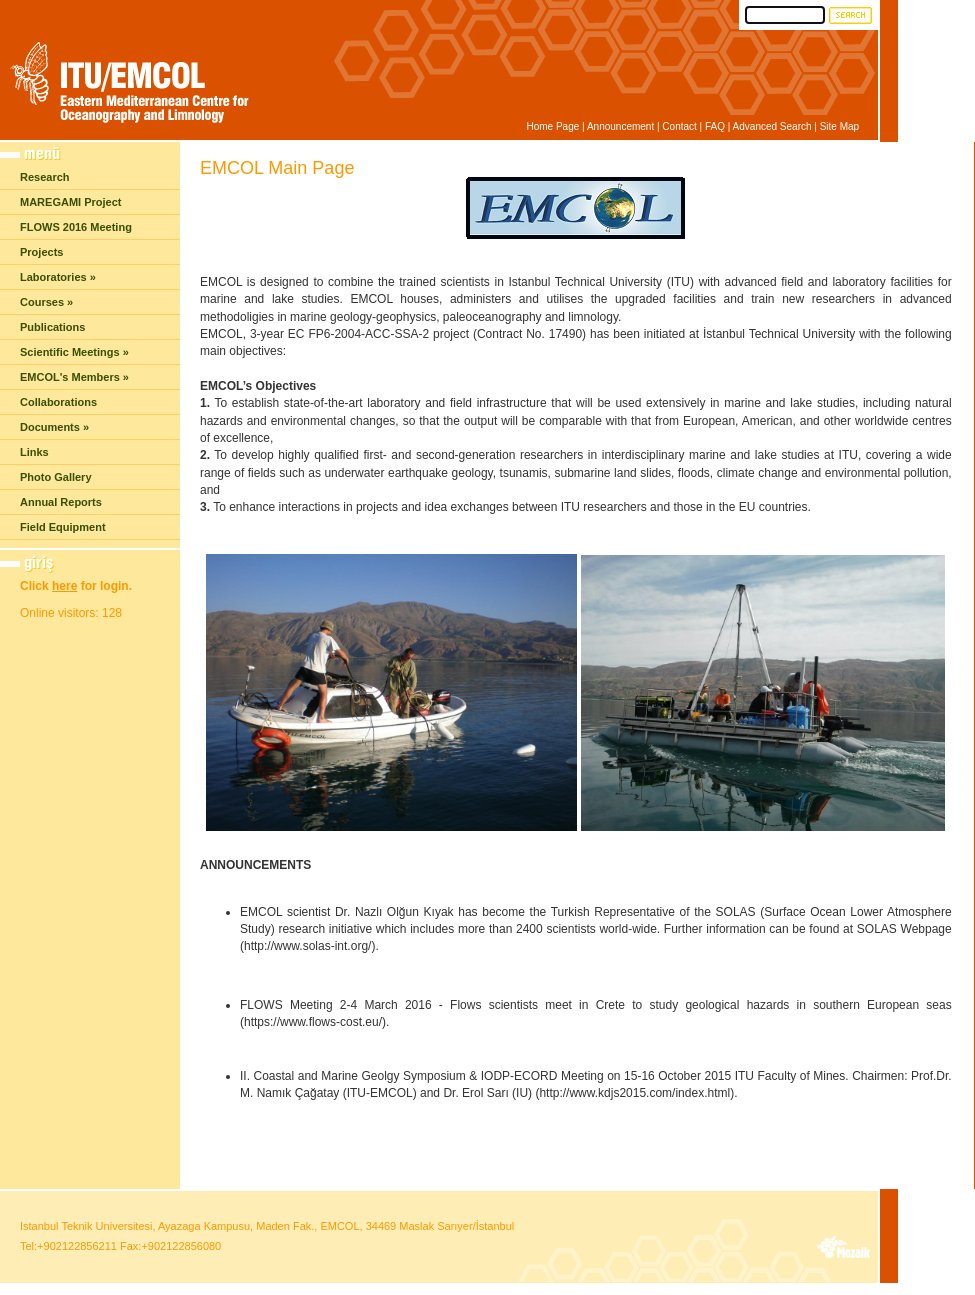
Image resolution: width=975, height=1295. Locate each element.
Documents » (54, 427)
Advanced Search (772, 126)
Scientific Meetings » (74, 352)
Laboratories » (58, 277)
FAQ (715, 126)
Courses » (46, 302)
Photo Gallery (56, 477)
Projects (41, 252)
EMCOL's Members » (74, 377)
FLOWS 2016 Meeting (76, 227)
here (64, 586)
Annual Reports (61, 502)
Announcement (620, 126)
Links (34, 452)
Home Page (552, 126)
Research (45, 177)
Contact (679, 126)
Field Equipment (63, 527)
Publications (52, 327)
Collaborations (58, 402)
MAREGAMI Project (70, 202)
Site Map (839, 126)
